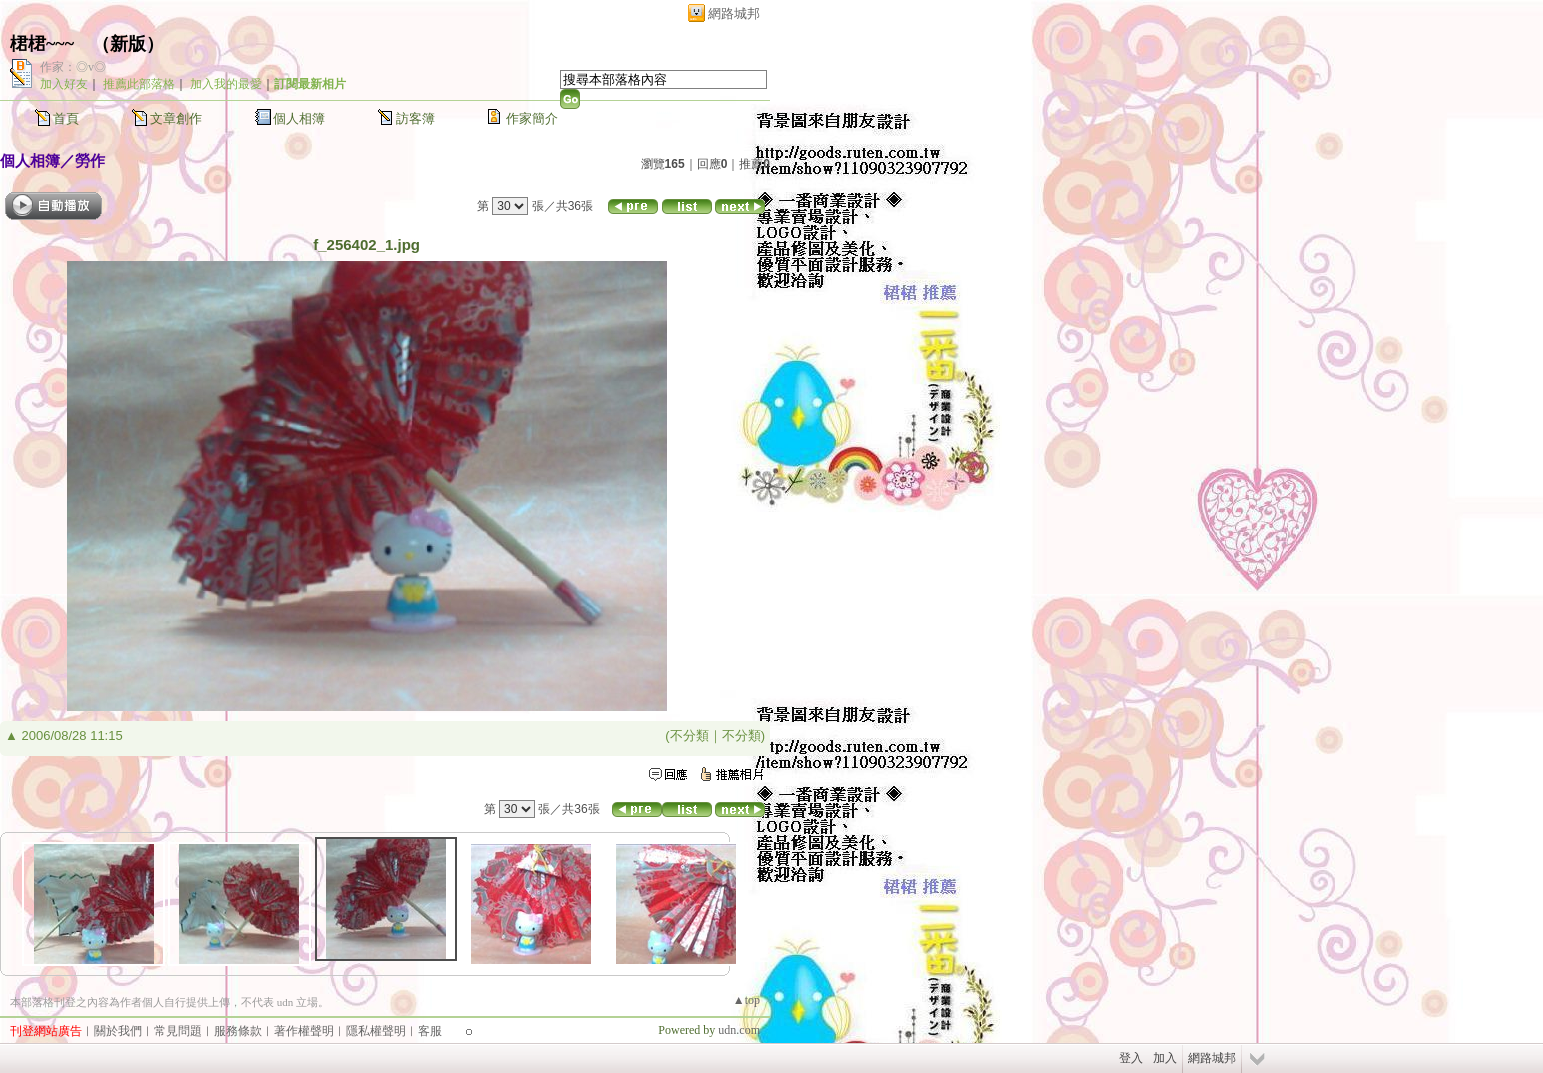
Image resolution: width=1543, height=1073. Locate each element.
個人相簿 (299, 118)
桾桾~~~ (42, 44)
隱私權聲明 (376, 1031)
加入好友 (64, 84)
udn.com (739, 1030)
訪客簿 (415, 118)
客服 (430, 1031)
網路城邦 (734, 13)
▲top (746, 1000)
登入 (1131, 1058)
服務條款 (238, 1031)
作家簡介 (532, 118)
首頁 (66, 118)
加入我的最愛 (226, 84)
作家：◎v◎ (73, 67)
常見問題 (178, 1031)
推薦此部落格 (139, 84)
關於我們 (118, 1031)
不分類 (689, 735)
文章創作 (176, 118)
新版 (128, 44)
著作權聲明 (304, 1031)
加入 (1165, 1058)
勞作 (90, 160)
